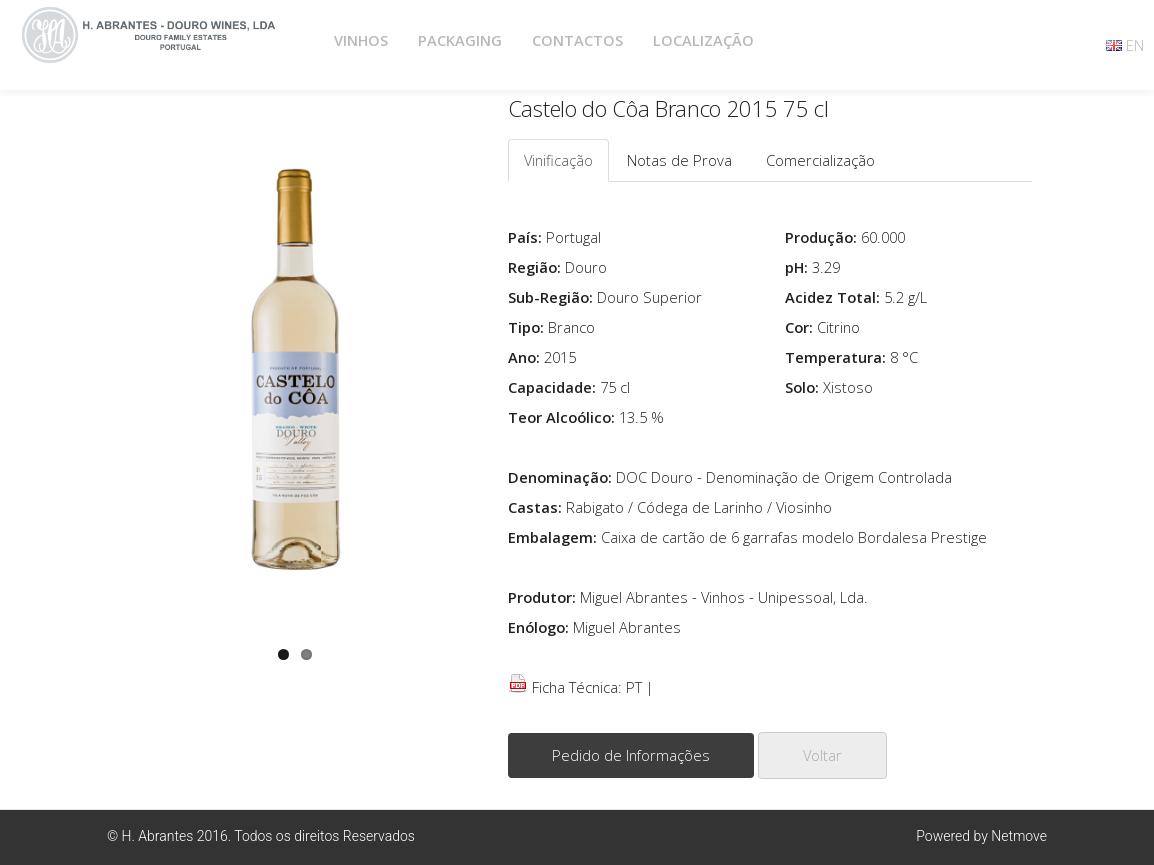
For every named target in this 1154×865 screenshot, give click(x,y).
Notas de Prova (679, 160)
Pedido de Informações (631, 755)
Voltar (822, 755)
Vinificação (558, 160)
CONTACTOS (577, 40)
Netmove (1019, 836)
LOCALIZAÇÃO (703, 40)
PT (634, 687)
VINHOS (361, 40)
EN (1135, 45)
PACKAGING (460, 40)
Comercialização (820, 160)
